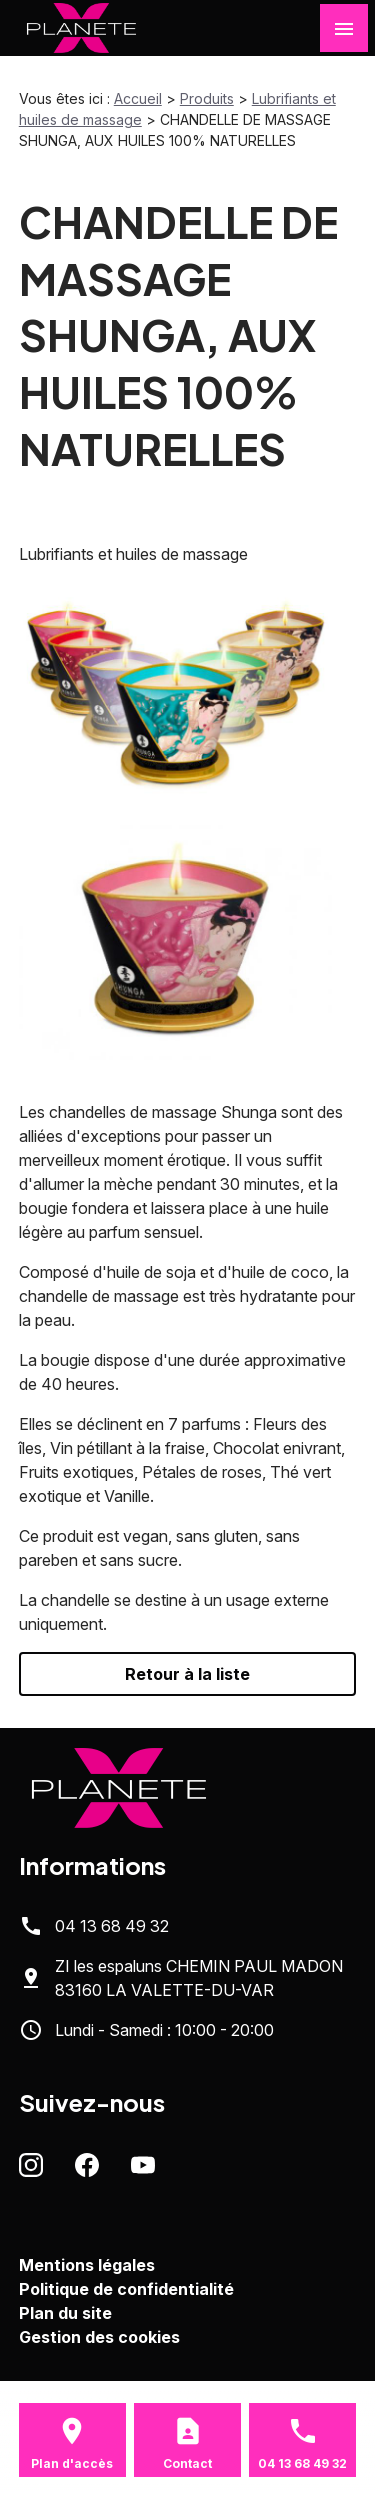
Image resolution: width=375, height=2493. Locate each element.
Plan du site (65, 2313)
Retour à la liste (187, 1674)
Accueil (138, 98)
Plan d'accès (72, 2463)
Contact (187, 2463)
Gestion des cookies (99, 2337)
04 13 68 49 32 (112, 1926)
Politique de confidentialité (126, 2289)
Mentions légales (87, 2265)
